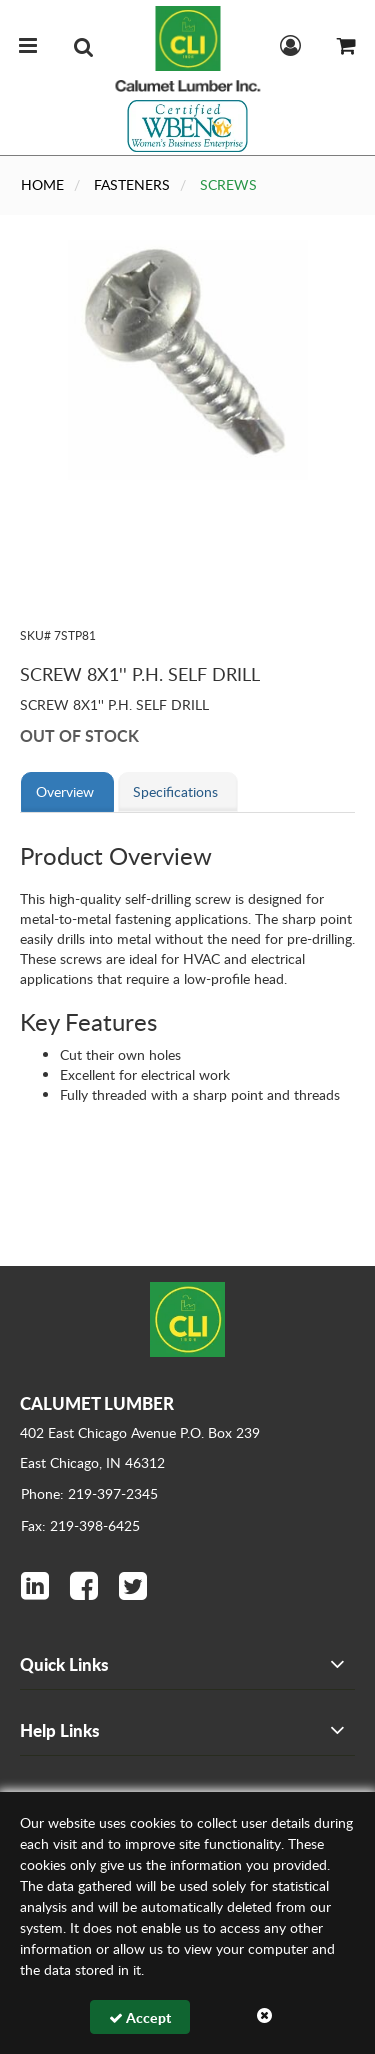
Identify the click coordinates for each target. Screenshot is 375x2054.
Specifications (175, 791)
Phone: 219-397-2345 (89, 1493)
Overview (65, 791)
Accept (140, 2017)
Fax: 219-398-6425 (80, 1525)
